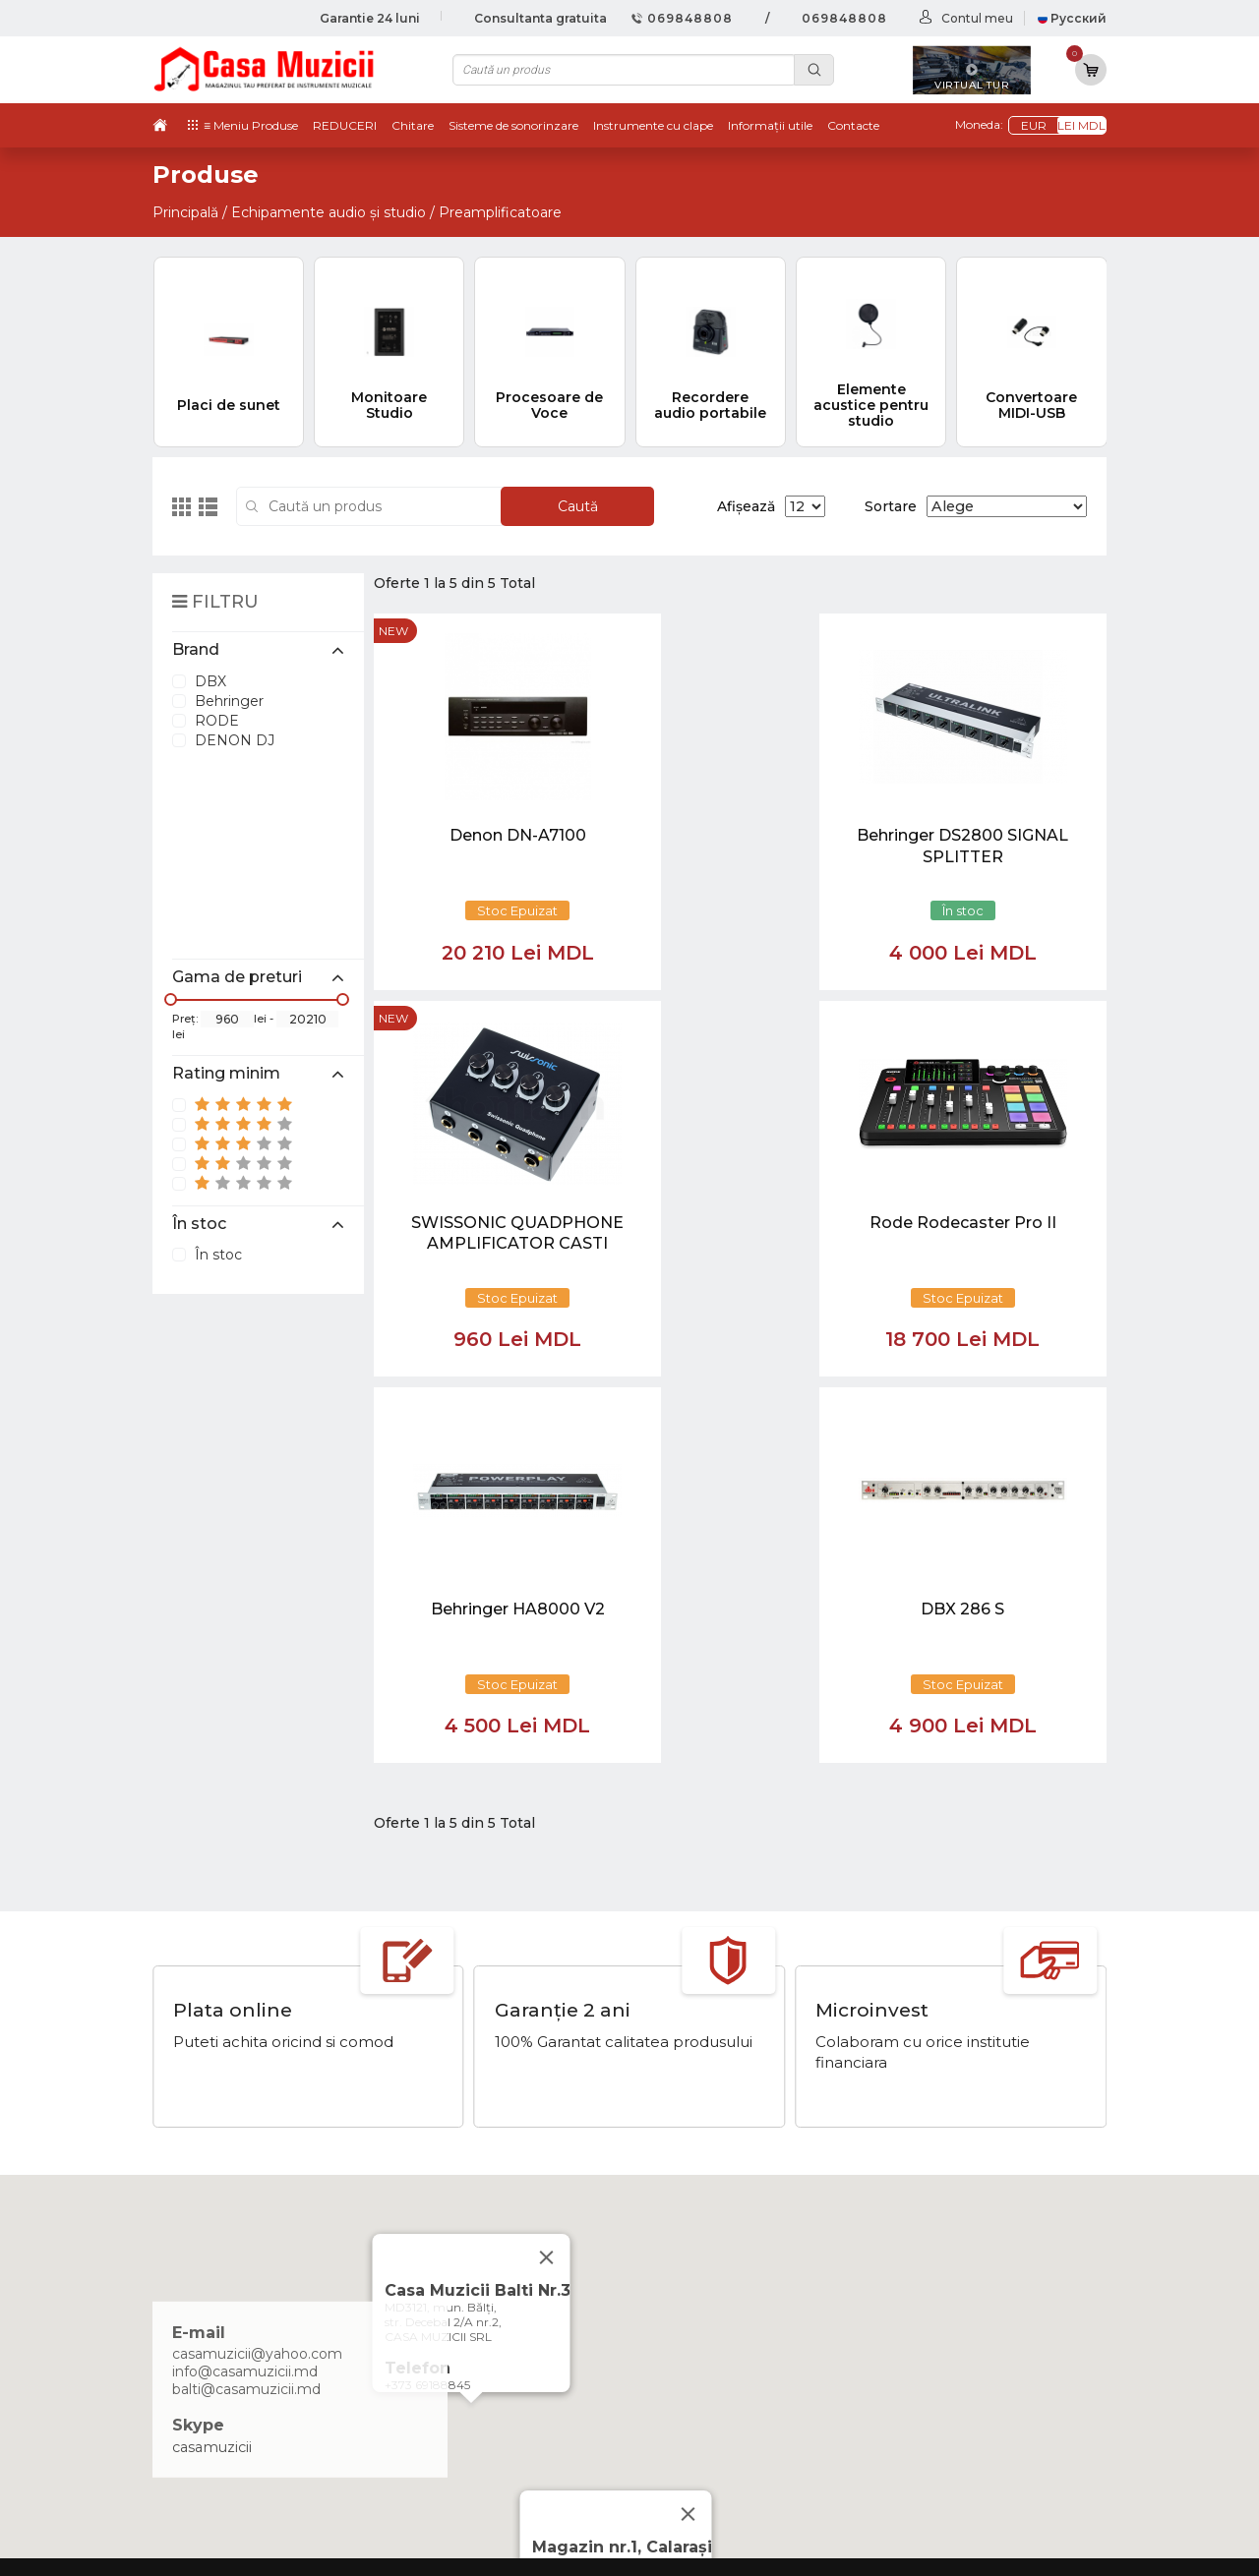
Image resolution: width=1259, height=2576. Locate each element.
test (687, 2315)
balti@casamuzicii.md (246, 2004)
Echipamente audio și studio (328, 212)
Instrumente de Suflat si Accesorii (968, 2335)
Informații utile (770, 125)
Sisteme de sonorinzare (513, 125)
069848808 (682, 18)
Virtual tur (709, 2275)
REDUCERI (345, 125)
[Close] (688, 2128)
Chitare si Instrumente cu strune (964, 2254)
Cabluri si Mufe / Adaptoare (945, 2417)
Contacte (853, 125)
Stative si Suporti (908, 2457)
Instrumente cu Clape (927, 2295)
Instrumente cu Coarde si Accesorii (973, 2315)
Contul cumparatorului (755, 2375)
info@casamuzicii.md (245, 1986)
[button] (471, 2036)
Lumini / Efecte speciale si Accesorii (974, 2396)
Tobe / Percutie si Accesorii (944, 2275)
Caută (578, 506)
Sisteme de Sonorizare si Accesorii (970, 2375)
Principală (185, 212)
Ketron (699, 2295)
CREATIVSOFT (1056, 2548)
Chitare (412, 125)
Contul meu (977, 18)
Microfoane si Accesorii (930, 2356)
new (393, 630)
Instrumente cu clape (653, 125)
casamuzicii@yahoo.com (257, 1968)
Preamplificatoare (500, 212)
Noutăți (700, 2254)
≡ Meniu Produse (251, 125)
